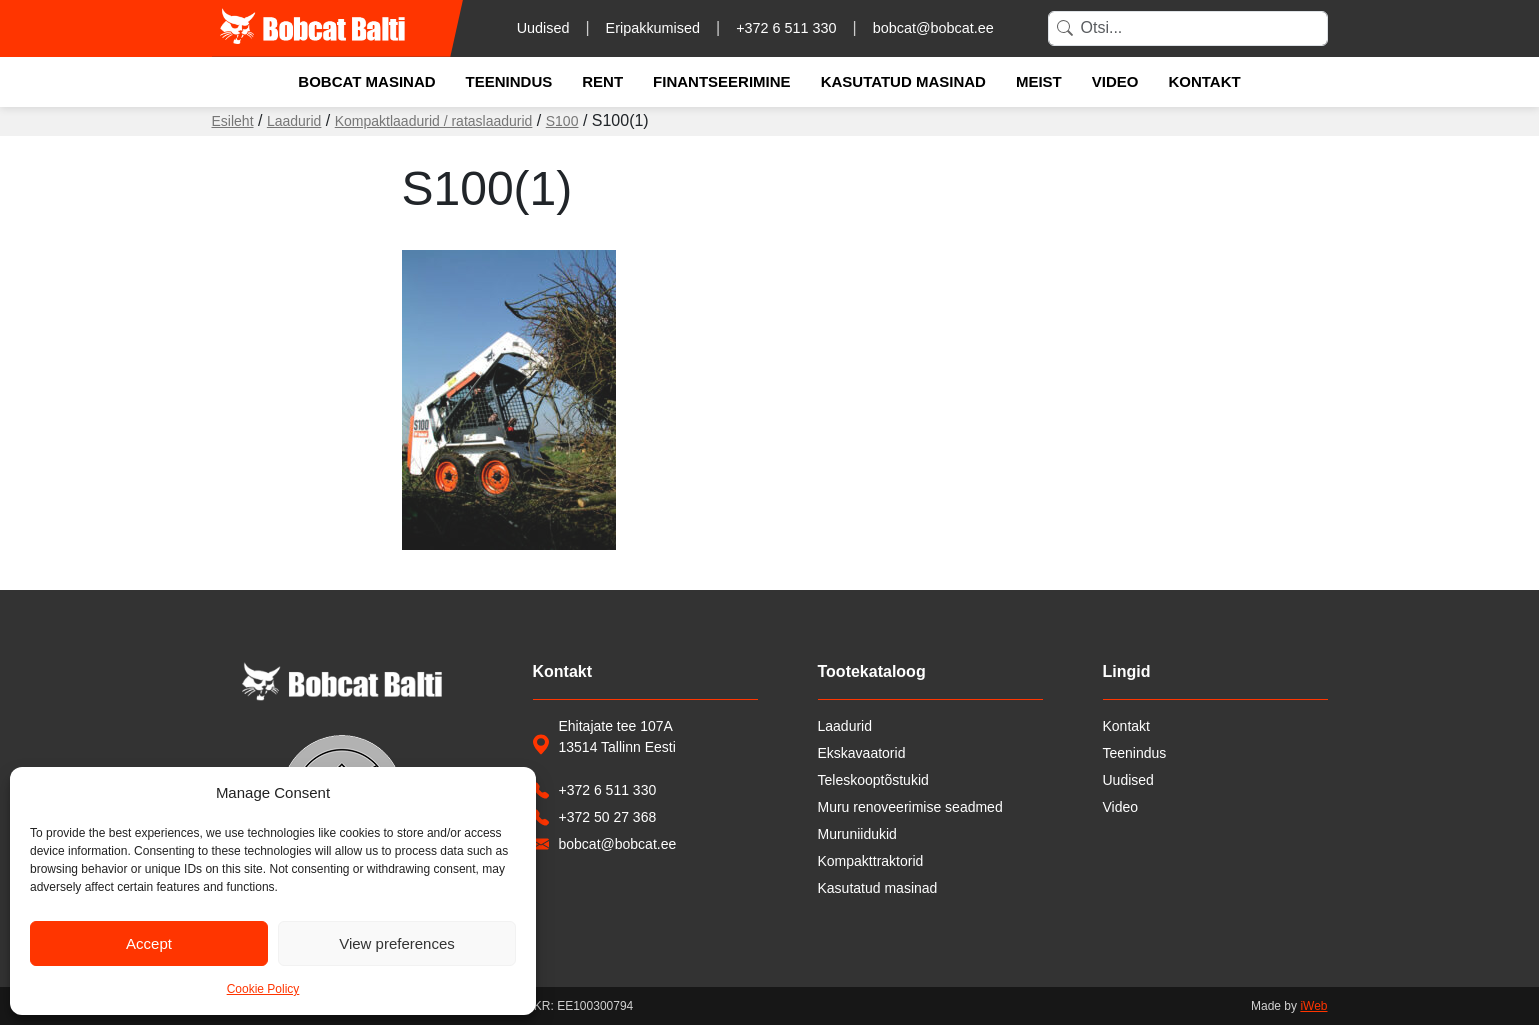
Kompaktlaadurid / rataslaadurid (434, 121)
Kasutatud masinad (903, 81)
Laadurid (294, 121)
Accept (149, 943)
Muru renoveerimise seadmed (910, 807)
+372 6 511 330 (786, 28)
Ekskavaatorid (862, 753)
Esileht (233, 121)
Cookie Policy (263, 989)
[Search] (1188, 28)
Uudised (543, 28)
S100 (562, 121)
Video (1115, 81)
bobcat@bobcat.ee (933, 28)
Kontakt (1204, 81)
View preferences (397, 943)
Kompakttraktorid (871, 861)
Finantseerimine (722, 81)
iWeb (1313, 1006)
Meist (1039, 81)
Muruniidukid (857, 834)
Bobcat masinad (366, 81)
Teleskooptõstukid (873, 780)
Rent (602, 81)
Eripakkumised (653, 28)
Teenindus (509, 81)
